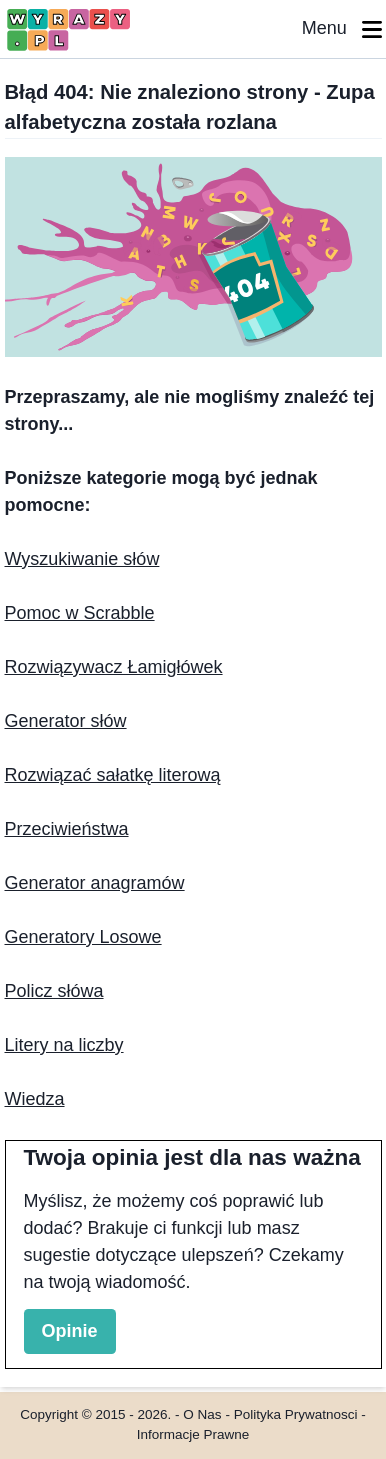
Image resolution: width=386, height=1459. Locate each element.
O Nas (202, 1414)
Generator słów (66, 721)
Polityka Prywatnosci (296, 1414)
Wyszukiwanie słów (82, 559)
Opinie (70, 1331)
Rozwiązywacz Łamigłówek (114, 667)
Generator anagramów (95, 883)
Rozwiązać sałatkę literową (113, 775)
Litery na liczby (64, 1045)
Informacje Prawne (193, 1434)
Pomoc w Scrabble (80, 613)
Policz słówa (54, 991)
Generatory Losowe (83, 937)
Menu (342, 29)
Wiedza (35, 1099)
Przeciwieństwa (67, 829)
